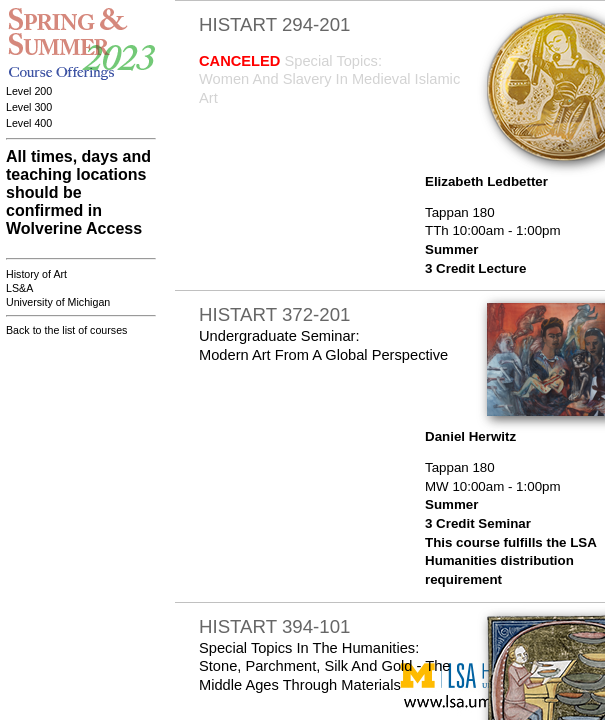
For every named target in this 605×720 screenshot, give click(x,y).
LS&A (19, 288)
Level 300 (29, 107)
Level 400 (29, 123)
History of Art (36, 274)
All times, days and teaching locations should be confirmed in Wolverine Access (78, 192)
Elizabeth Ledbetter (486, 181)
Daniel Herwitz (470, 436)
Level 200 (29, 91)
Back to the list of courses (66, 330)
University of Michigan (58, 302)
